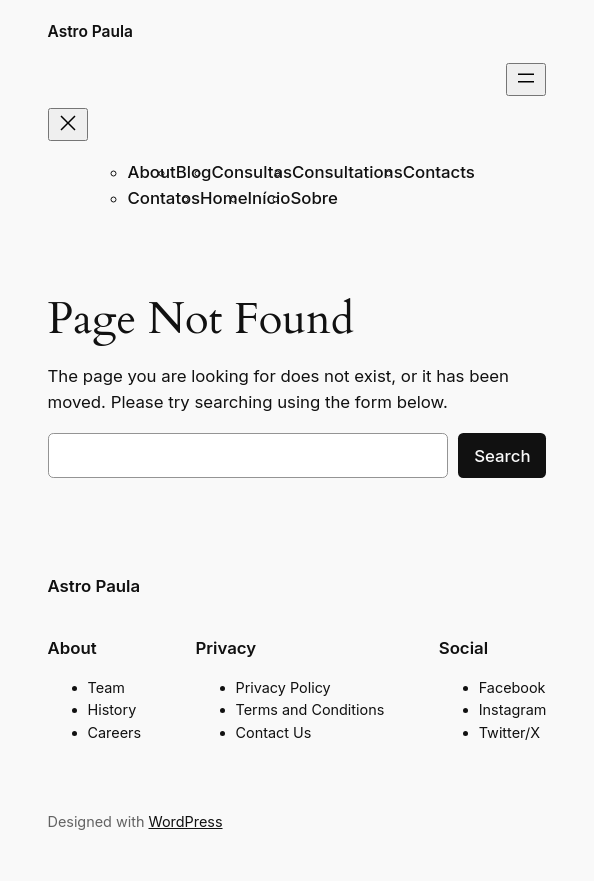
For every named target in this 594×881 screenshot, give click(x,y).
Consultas (252, 172)
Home (223, 198)
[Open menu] (526, 79)
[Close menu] (68, 124)
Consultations (347, 172)
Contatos (164, 198)
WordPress (185, 821)
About (152, 172)
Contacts (439, 172)
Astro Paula (90, 31)
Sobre (313, 198)
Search (502, 456)
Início (269, 198)
